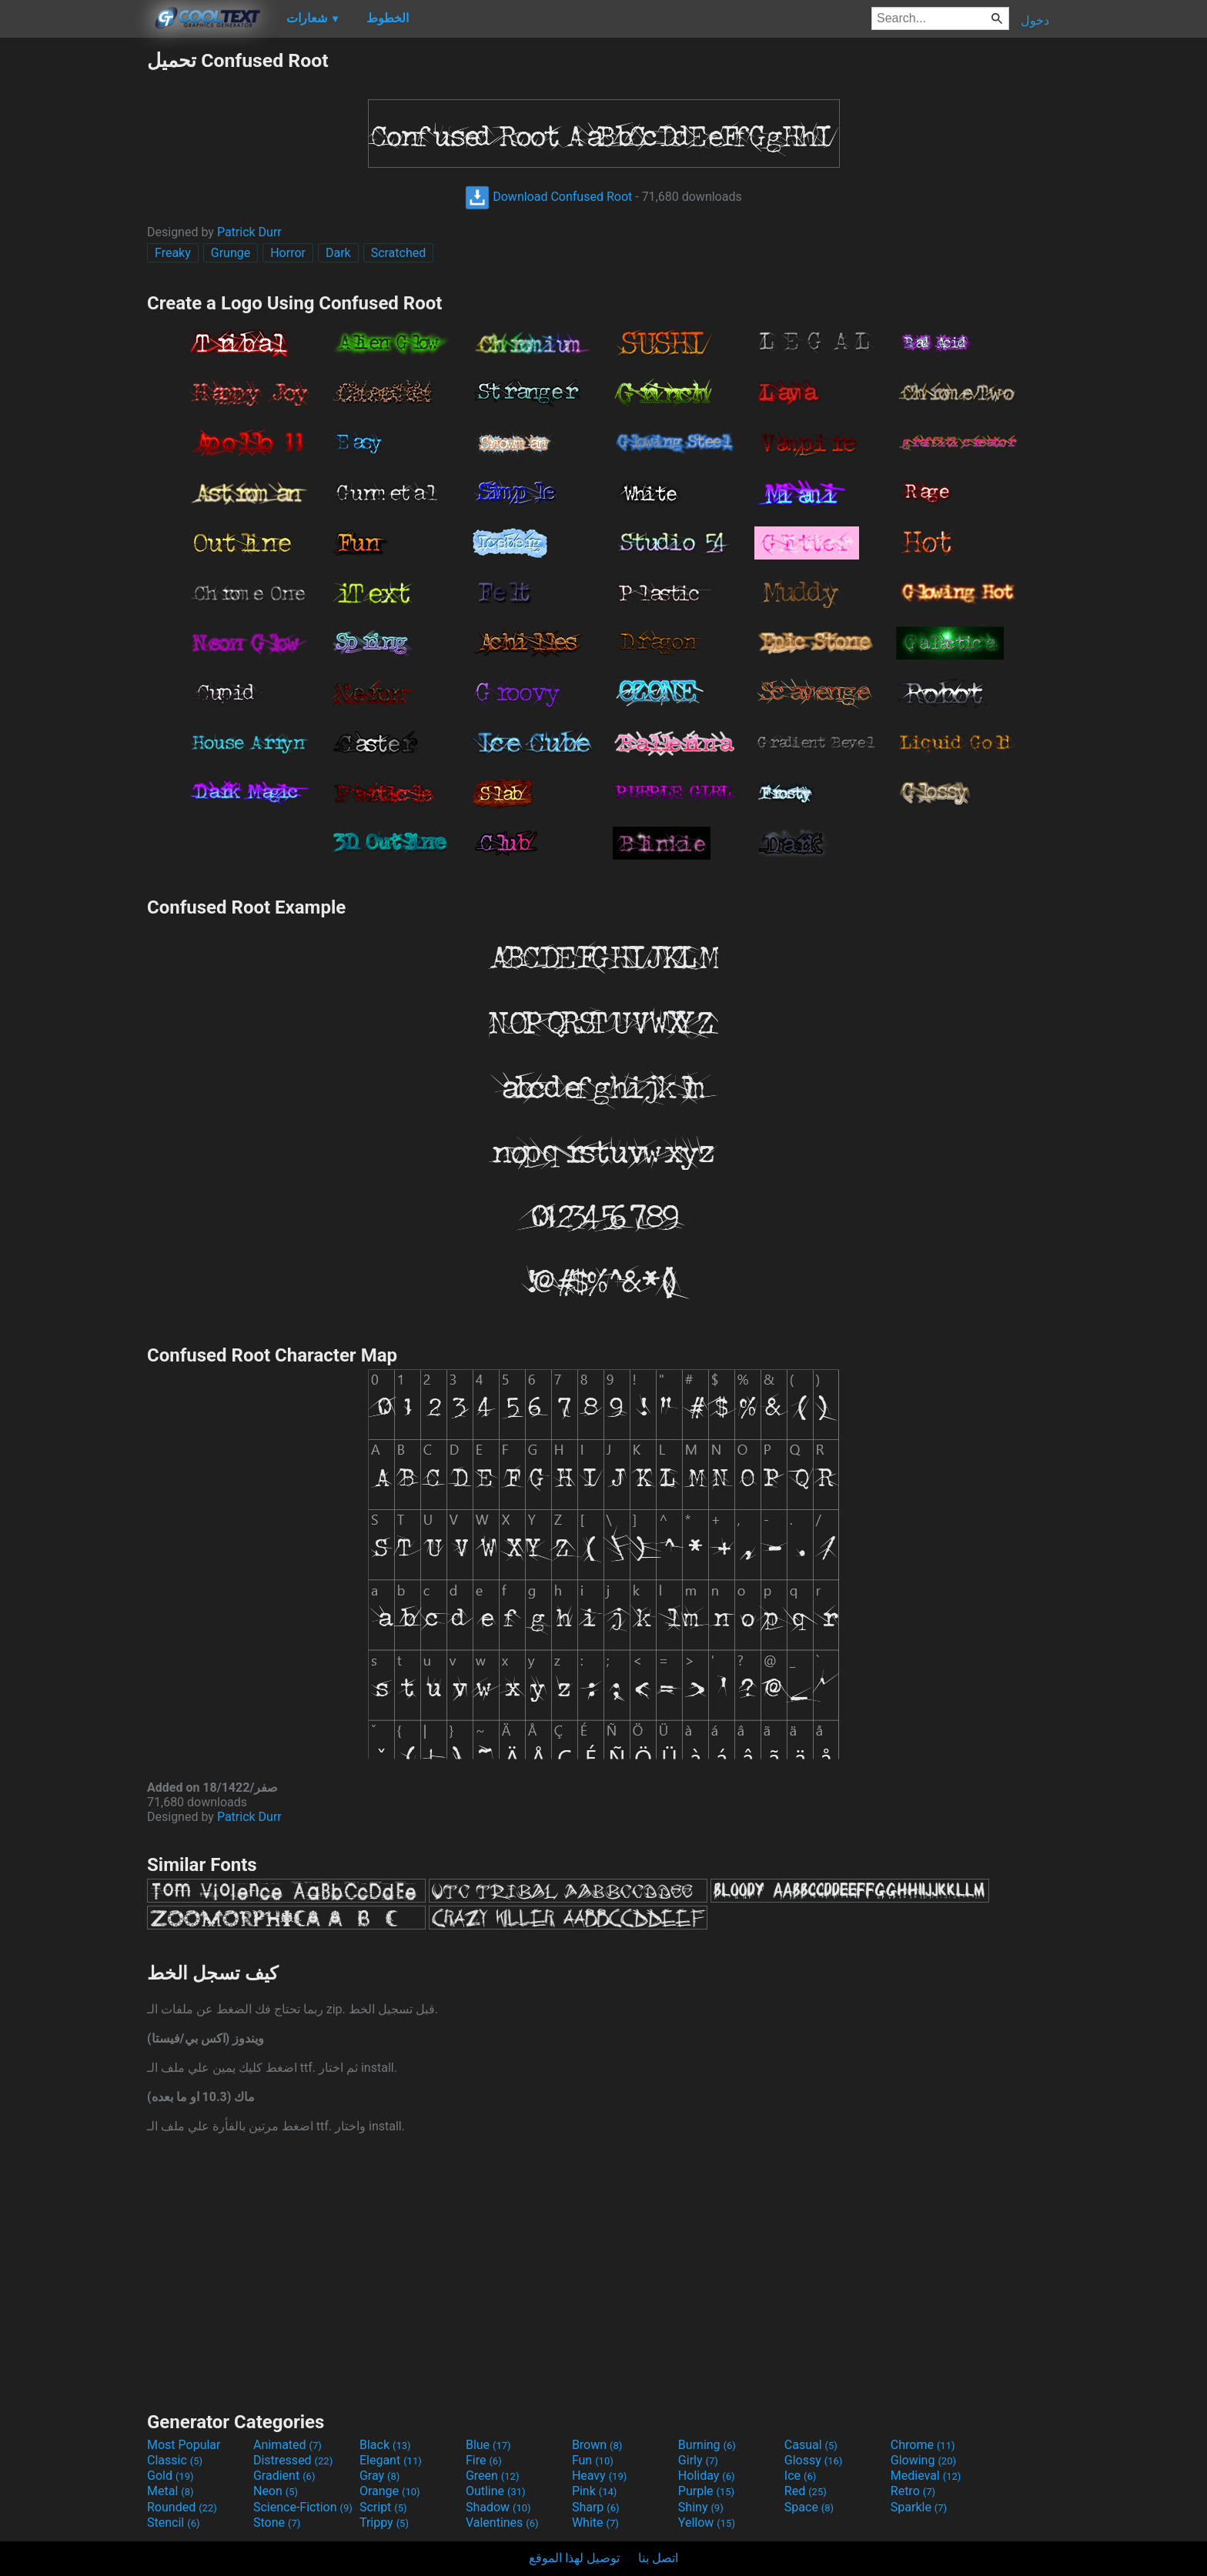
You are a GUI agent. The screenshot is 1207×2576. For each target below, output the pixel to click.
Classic (174, 2460)
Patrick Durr (249, 232)
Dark (338, 253)
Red (805, 2491)
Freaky (173, 253)
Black (385, 2444)
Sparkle (919, 2507)
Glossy (813, 2460)
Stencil (173, 2522)
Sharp (596, 2507)
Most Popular (184, 2444)
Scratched (398, 253)
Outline (496, 2491)
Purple (706, 2491)
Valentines (502, 2522)
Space (809, 2507)
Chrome (923, 2444)
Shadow (498, 2507)
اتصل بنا (658, 2558)
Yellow (706, 2522)
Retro (913, 2491)
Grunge (230, 253)
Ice (800, 2475)
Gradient (284, 2475)
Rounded (182, 2507)
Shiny (701, 2507)
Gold (170, 2475)
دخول (1035, 20)
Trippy (384, 2522)
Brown (597, 2444)
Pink (594, 2491)
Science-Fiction (303, 2507)
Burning (707, 2444)
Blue (488, 2444)
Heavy (599, 2475)
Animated (287, 2444)
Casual (811, 2444)
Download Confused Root (548, 196)
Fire (484, 2460)
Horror (288, 253)
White (595, 2522)
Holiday (706, 2475)
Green (493, 2475)
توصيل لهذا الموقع (574, 2558)
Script (383, 2507)
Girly (698, 2460)
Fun (593, 2460)
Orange (389, 2491)
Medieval (926, 2475)
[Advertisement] (73, 280)
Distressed (293, 2460)
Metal (170, 2491)
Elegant (390, 2460)
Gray (379, 2475)
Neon (275, 2491)
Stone (276, 2522)
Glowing (923, 2460)
